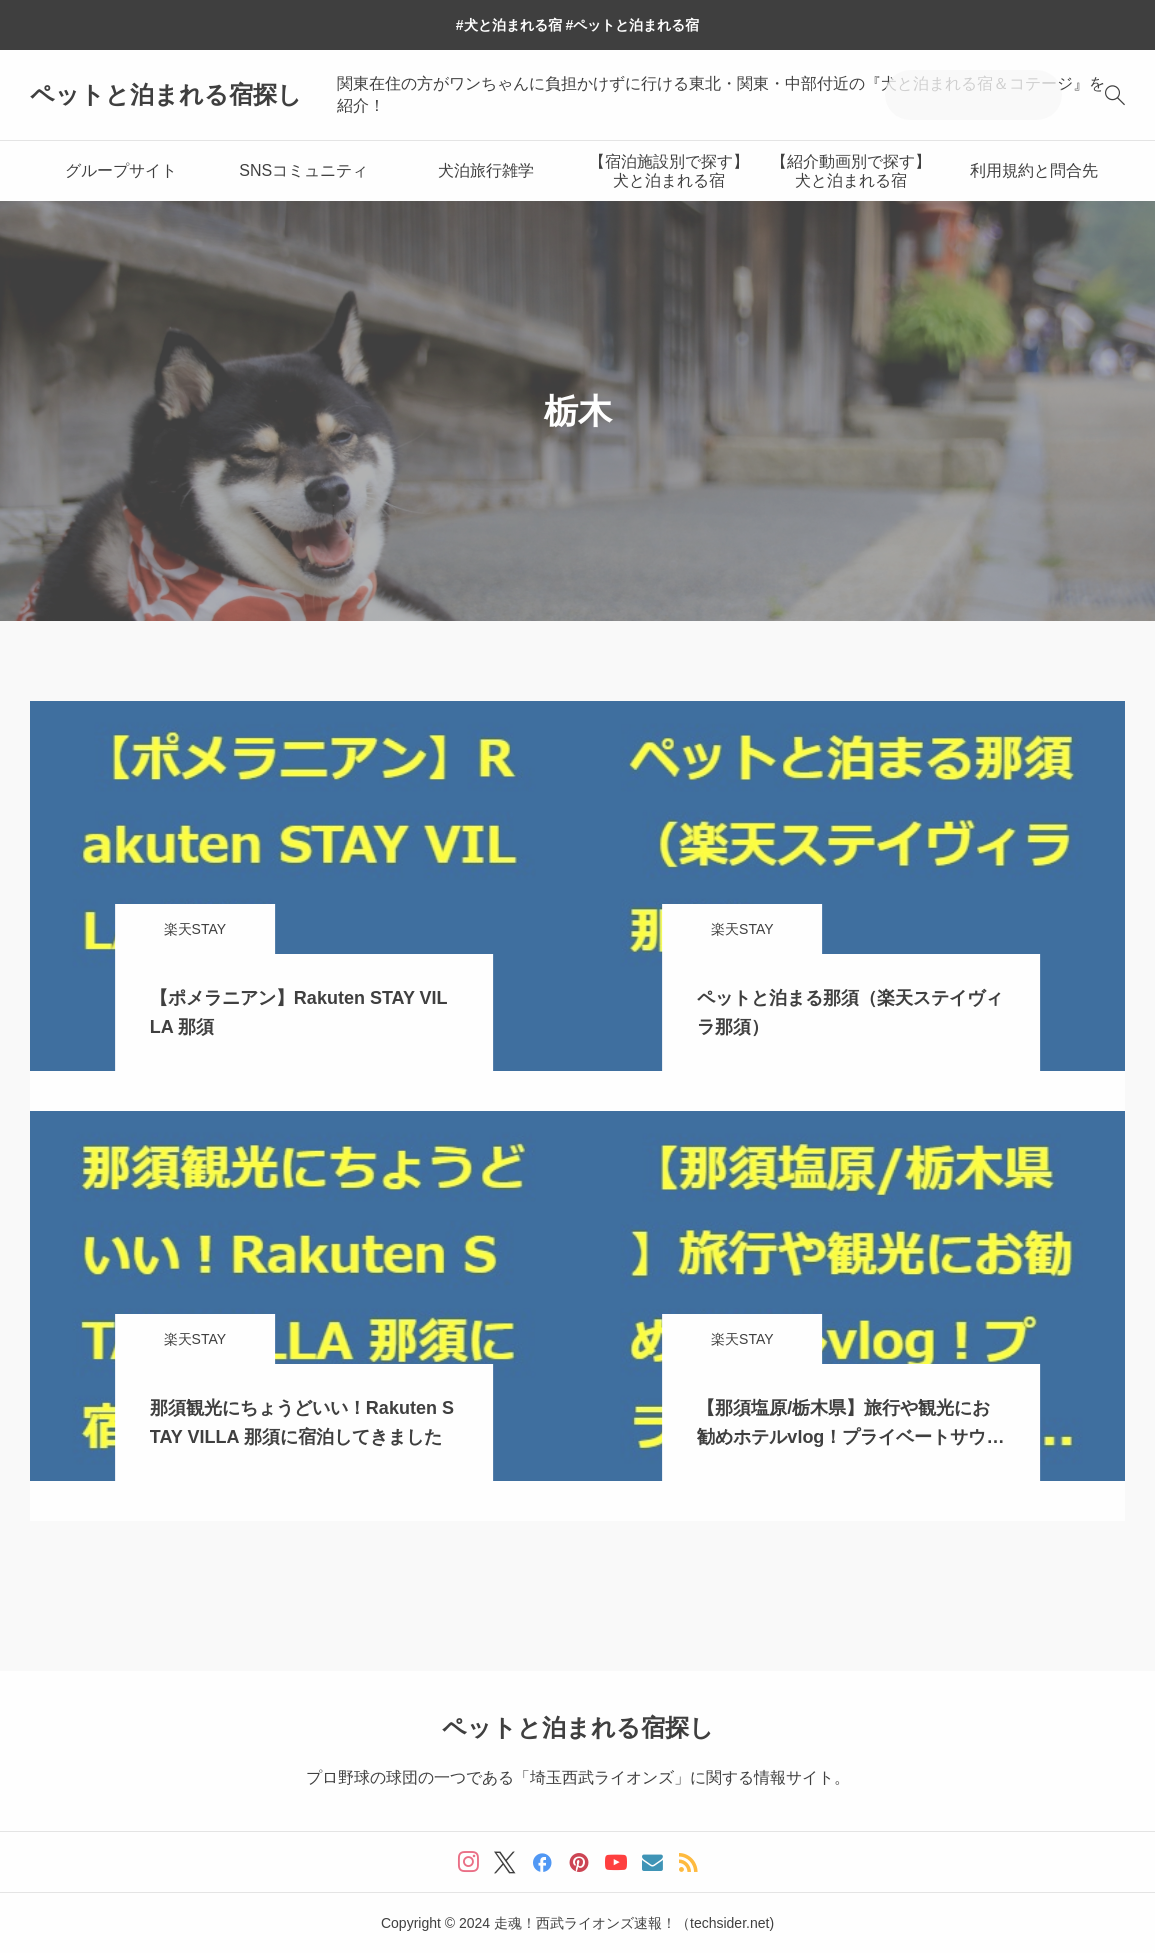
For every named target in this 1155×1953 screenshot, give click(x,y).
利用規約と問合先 (1034, 170)
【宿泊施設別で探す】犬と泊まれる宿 (669, 171)
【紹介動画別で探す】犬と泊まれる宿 (851, 171)
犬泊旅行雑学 (486, 170)
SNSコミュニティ (303, 170)
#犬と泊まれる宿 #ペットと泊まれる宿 (577, 25)
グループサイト (121, 170)
